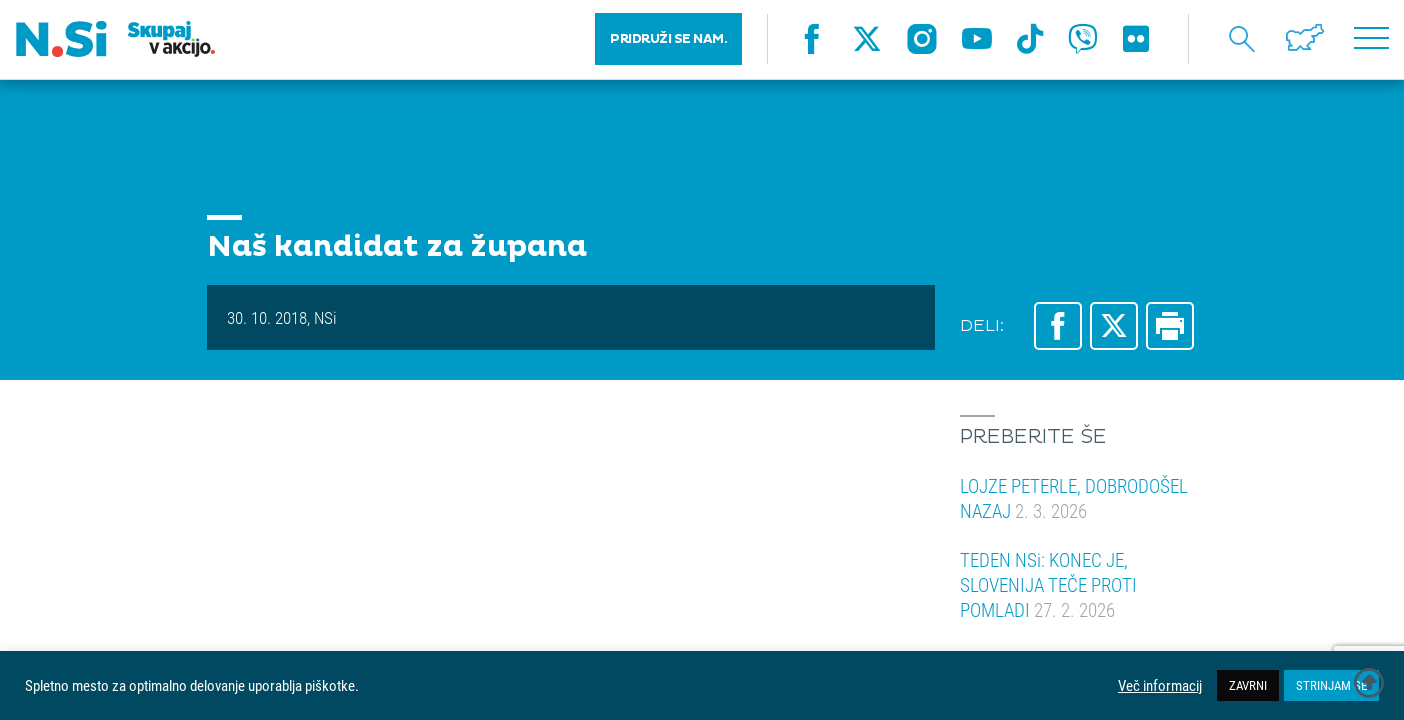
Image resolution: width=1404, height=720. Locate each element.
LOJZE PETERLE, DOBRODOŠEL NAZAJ (1074, 498)
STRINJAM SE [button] (1331, 685)
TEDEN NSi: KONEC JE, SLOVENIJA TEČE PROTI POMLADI (1048, 584)
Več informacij (1160, 686)
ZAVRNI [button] (1248, 685)
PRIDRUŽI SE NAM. (668, 40)
